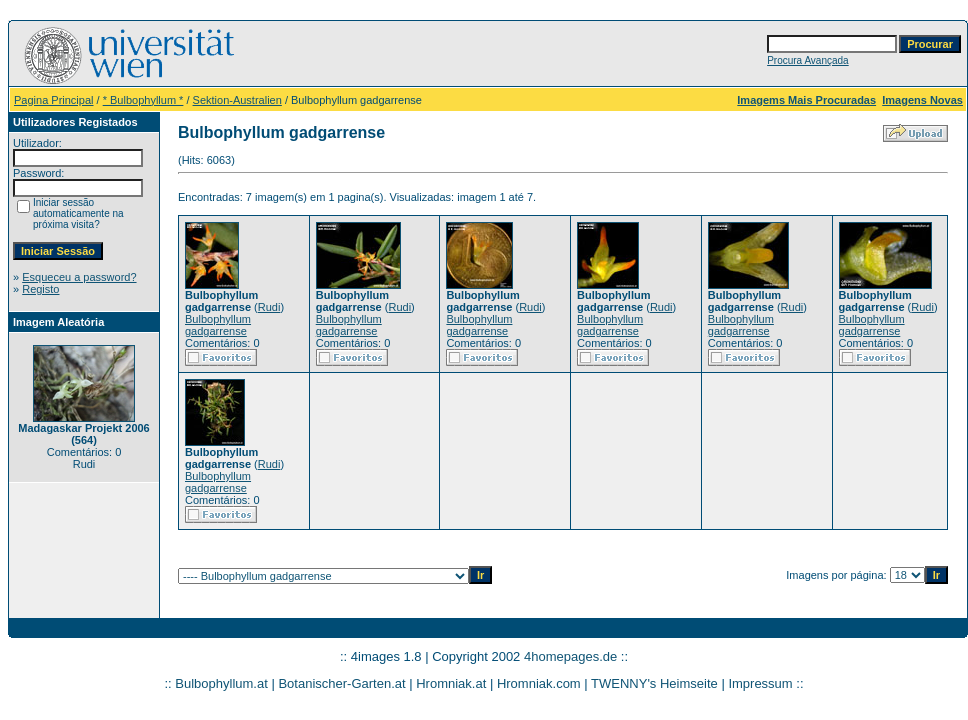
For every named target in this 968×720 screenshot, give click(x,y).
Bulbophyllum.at (221, 683)
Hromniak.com (539, 683)
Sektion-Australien (237, 100)
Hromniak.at (451, 683)
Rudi (269, 307)
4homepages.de (570, 656)
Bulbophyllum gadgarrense (218, 325)
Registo (40, 289)
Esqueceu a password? (79, 277)
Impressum (760, 683)
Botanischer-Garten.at (341, 683)
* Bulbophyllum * (143, 100)
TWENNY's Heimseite (654, 683)
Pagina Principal (54, 100)
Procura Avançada (808, 60)
